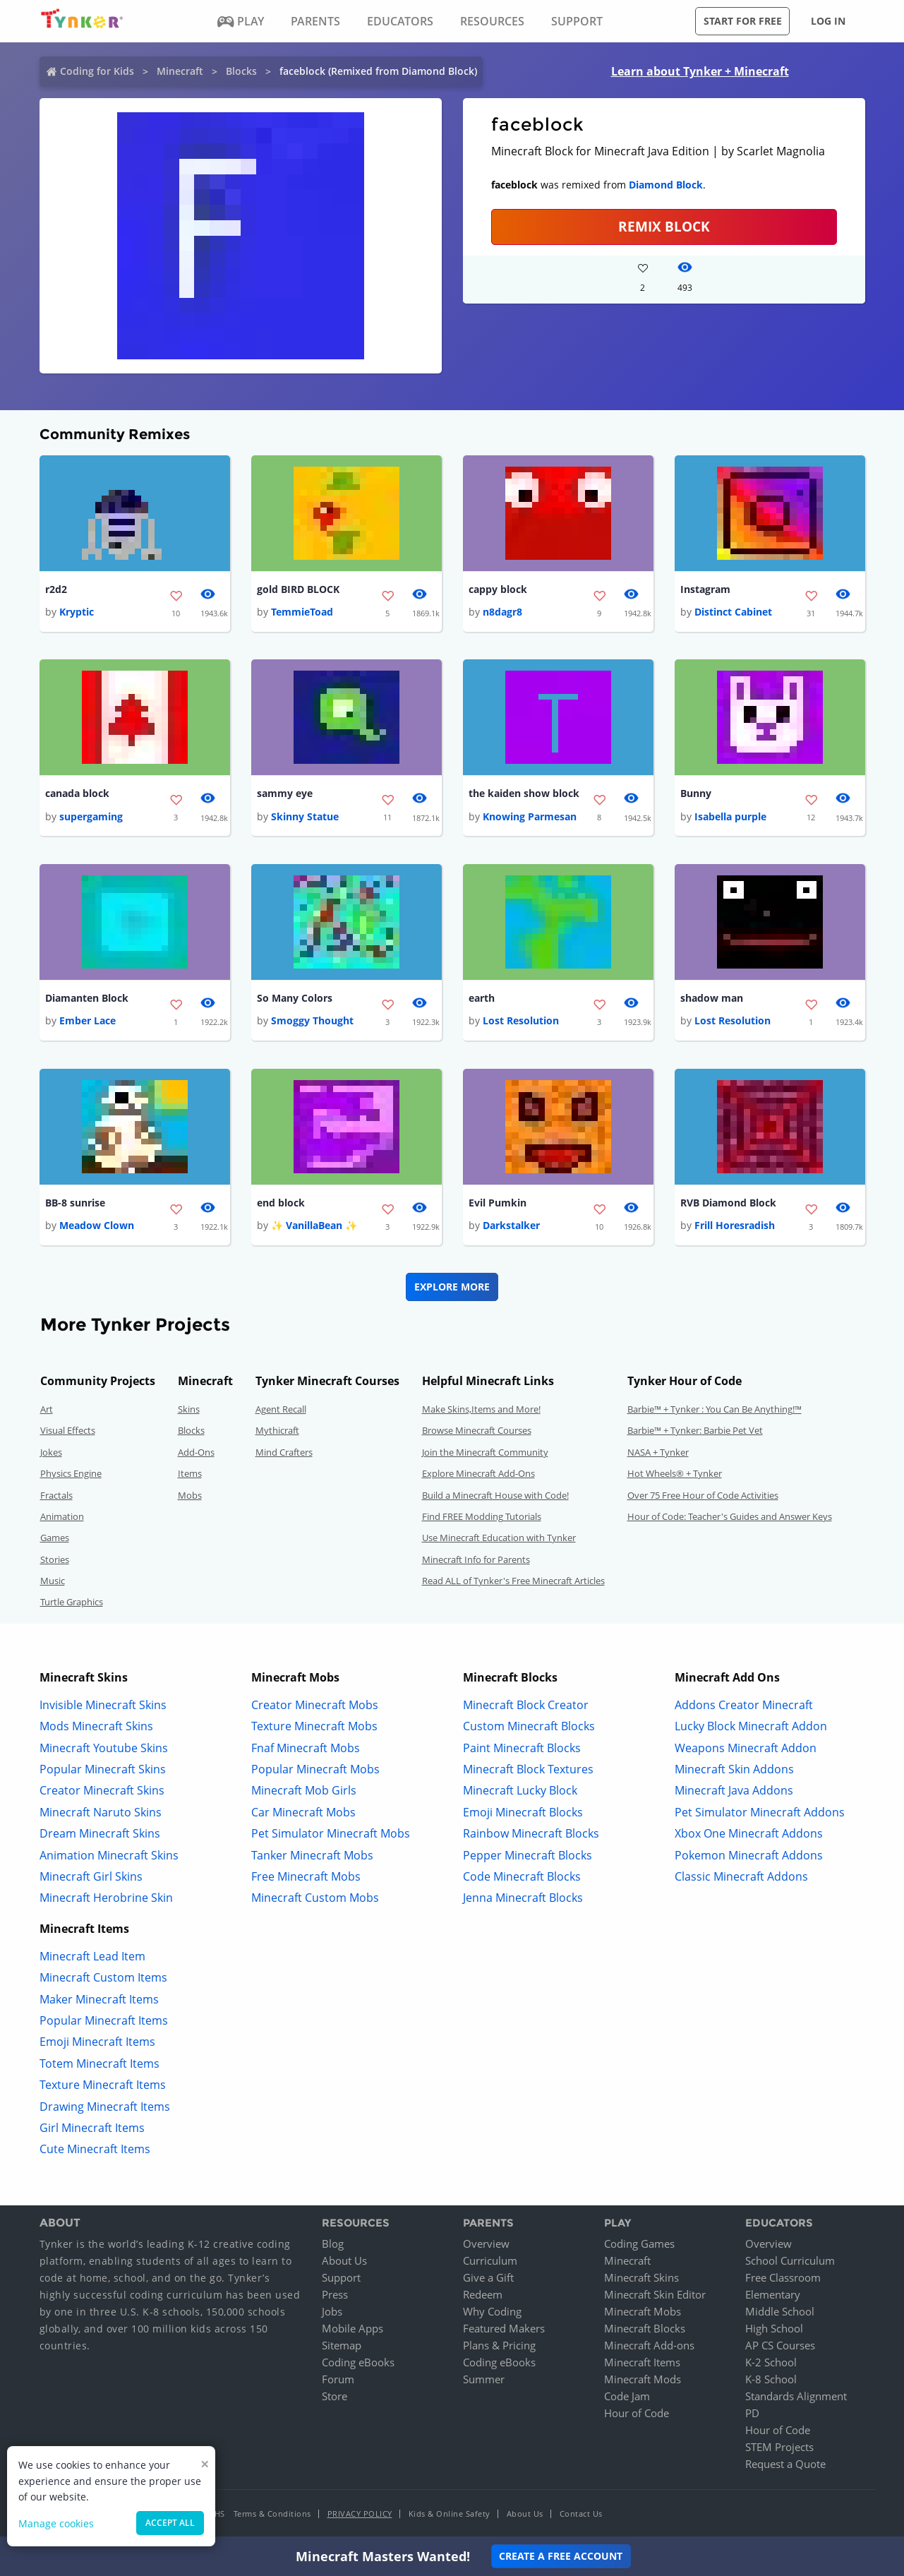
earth (482, 998)
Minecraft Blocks (644, 2329)
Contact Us (581, 2514)
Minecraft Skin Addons (734, 1770)
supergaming (91, 816)
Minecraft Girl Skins (91, 1877)
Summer (484, 2380)
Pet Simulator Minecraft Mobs (330, 1834)
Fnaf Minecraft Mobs (305, 1748)
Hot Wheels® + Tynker (674, 1474)
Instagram (705, 589)
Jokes (51, 1452)
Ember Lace (87, 1021)
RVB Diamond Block (728, 1202)
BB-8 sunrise (75, 1202)
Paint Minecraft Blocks (522, 1748)
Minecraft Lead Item (92, 1957)
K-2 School (771, 2363)
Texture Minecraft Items (103, 2085)
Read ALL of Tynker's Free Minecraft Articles (513, 1581)
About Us (344, 2261)
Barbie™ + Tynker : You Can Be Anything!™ (714, 1409)
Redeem (482, 2295)
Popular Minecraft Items (104, 2021)
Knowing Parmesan (530, 816)
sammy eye (285, 794)
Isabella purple (730, 816)
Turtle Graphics (71, 1602)
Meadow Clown (96, 1226)
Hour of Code (636, 2414)
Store (334, 2397)
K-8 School (771, 2380)
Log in (828, 21)
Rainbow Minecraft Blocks (531, 1834)
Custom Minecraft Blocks (529, 1727)
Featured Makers (504, 2329)
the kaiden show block (524, 794)
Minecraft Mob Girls (303, 1791)
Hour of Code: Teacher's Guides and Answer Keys (729, 1517)
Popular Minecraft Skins (103, 1770)
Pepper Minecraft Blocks (527, 1855)
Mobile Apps (352, 2329)
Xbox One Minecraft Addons (749, 1834)
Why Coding (492, 2312)
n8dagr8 (502, 611)
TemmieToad (302, 611)
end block (281, 1202)
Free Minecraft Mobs (306, 1877)
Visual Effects (67, 1431)
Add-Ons (196, 1452)
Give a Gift (488, 2278)
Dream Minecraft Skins (100, 1834)
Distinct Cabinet (733, 611)
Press (335, 2295)
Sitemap (341, 2346)
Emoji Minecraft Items (97, 2042)
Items (190, 1474)
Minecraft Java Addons (734, 1791)
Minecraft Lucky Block (520, 1791)
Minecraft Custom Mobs (315, 1898)
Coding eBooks (358, 2363)
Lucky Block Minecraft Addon (751, 1727)
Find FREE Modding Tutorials (481, 1517)
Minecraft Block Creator (526, 1705)
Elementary (772, 2295)
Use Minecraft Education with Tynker (499, 1538)
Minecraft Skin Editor (655, 2295)
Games (54, 1538)
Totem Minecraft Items (99, 2064)
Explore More (452, 1287)
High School (774, 2329)
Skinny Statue (305, 816)
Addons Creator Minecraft (744, 1705)
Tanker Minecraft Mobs (312, 1855)
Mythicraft (277, 1431)
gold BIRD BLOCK (298, 589)
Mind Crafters (284, 1452)
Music (52, 1581)
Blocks (241, 71)
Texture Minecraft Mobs (314, 1727)
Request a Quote (785, 2464)
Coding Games (639, 2244)
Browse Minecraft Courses (476, 1431)
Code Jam (627, 2397)
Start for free (743, 21)
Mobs (190, 1495)
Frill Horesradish (734, 1226)
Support (341, 2278)
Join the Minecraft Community (485, 1452)
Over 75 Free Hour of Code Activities (702, 1495)
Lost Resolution (521, 1021)
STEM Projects (779, 2447)
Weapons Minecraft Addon (745, 1748)
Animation (62, 1517)
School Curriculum (790, 2261)
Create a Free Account (560, 2556)
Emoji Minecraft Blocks (523, 1813)
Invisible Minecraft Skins (103, 1705)
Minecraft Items (642, 2363)
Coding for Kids (97, 71)
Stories (54, 1560)
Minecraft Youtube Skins (104, 1748)
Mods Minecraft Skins (96, 1727)
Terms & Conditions (272, 2514)
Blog (333, 2244)
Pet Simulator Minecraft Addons (760, 1813)
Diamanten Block (86, 998)
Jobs (332, 2312)
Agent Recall (280, 1409)
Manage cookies (56, 2523)
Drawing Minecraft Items (105, 2106)
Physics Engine (71, 1474)
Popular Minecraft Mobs (315, 1770)
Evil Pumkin (497, 1202)
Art (46, 1409)
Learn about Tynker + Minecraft (700, 71)
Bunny (695, 794)
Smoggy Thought (312, 1021)
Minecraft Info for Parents (476, 1560)
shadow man (711, 998)
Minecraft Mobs (642, 2312)
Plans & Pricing (499, 2346)
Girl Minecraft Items (92, 2128)
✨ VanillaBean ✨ (314, 1226)
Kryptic (76, 611)
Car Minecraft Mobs (303, 1813)
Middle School (779, 2312)
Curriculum (490, 2261)
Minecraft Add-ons (649, 2346)
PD (752, 2414)
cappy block (498, 589)
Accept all (170, 2523)
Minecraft (180, 71)
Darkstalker (511, 1226)
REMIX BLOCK (664, 226)
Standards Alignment (796, 2397)
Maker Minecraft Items (99, 1999)
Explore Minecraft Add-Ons (478, 1474)
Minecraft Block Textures (528, 1770)
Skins (189, 1409)
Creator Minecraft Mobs (314, 1705)
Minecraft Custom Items (103, 1978)
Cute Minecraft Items (95, 2149)
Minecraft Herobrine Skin (106, 1898)
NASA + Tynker (658, 1452)
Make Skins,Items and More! (481, 1409)
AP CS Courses (780, 2346)
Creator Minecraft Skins (102, 1791)
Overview (486, 2244)
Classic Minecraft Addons (741, 1877)
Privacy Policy (359, 2514)
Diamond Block (666, 184)
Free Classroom (783, 2278)
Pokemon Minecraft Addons (749, 1855)
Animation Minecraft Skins (109, 1855)
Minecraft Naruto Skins (101, 1813)
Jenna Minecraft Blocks (523, 1898)
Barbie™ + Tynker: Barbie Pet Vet (695, 1431)
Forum (338, 2380)
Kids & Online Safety (449, 2514)
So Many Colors (294, 998)
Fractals (56, 1495)
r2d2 (56, 589)
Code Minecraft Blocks (522, 1877)
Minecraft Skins (641, 2278)
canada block (77, 794)
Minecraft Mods (642, 2380)
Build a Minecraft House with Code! (495, 1495)
